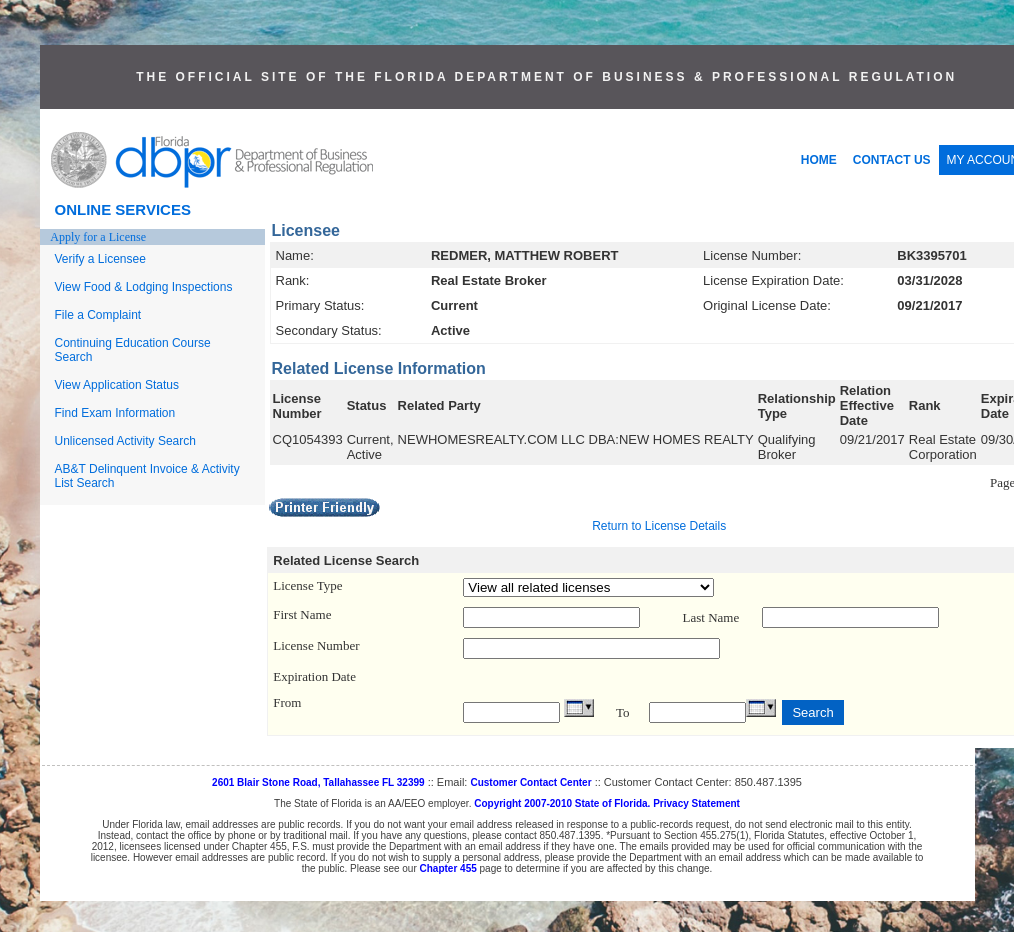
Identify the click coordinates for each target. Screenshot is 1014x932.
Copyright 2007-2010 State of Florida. (562, 803)
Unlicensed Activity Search (125, 441)
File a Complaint (98, 315)
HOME (819, 160)
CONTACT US (892, 160)
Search (812, 712)
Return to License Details (659, 526)
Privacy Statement (696, 803)
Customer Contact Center (530, 782)
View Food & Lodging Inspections (144, 287)
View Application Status (117, 385)
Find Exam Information (115, 413)
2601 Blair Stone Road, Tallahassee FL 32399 (318, 782)
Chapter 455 (448, 868)
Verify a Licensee (100, 259)
